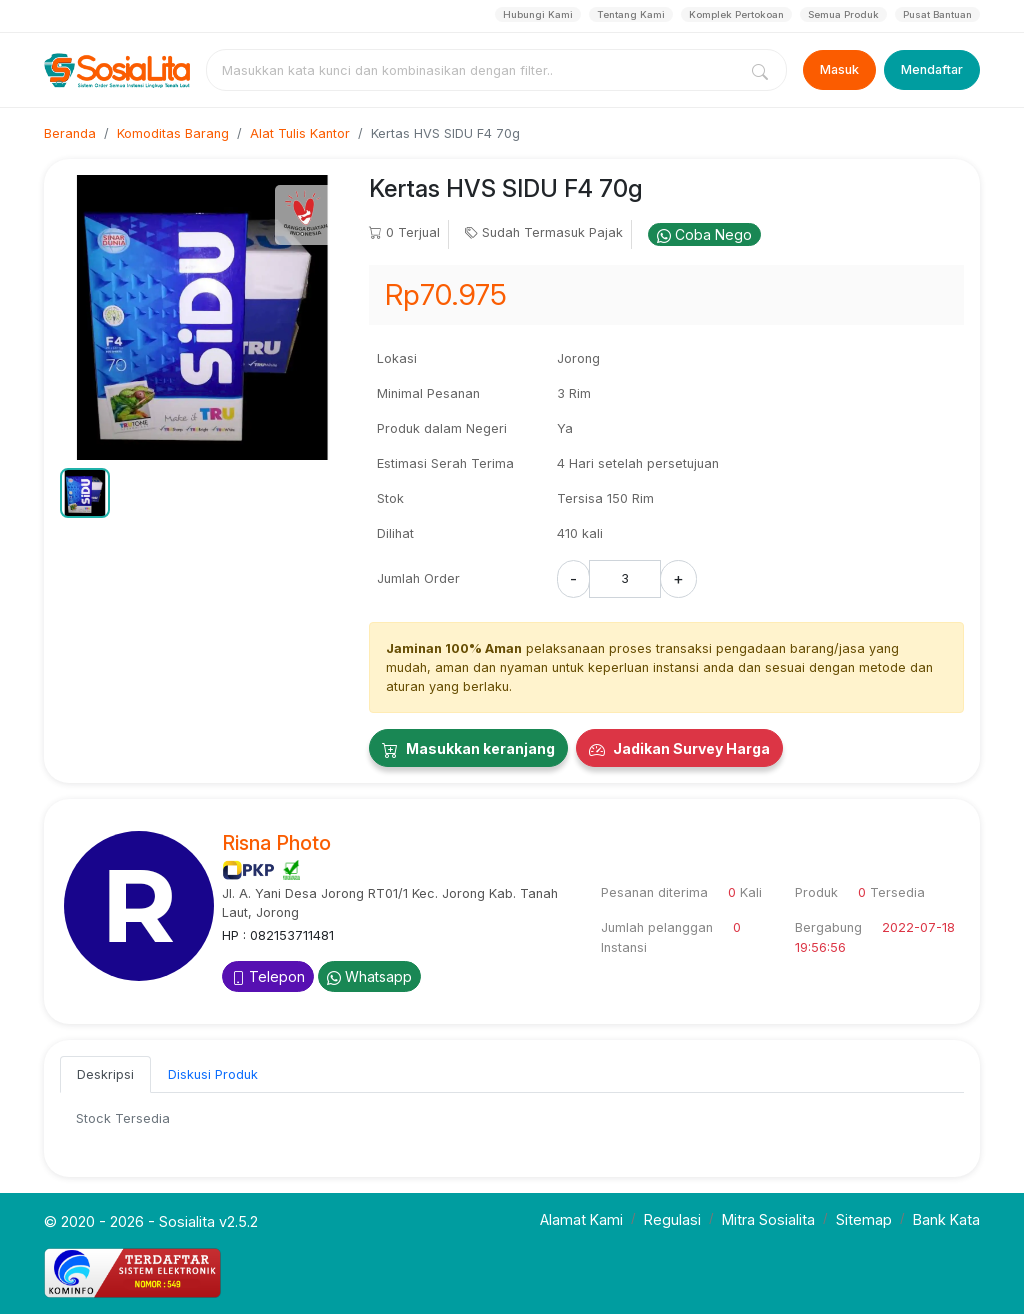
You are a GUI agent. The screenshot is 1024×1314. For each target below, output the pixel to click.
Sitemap (864, 1219)
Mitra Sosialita (768, 1219)
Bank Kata (946, 1219)
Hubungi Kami (538, 14)
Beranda (70, 133)
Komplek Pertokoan (736, 14)
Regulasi (672, 1219)
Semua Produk (843, 14)
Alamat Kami (581, 1219)
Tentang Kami (631, 14)
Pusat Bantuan (937, 14)
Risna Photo (276, 843)
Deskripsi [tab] (105, 1074)
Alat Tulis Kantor (300, 133)
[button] (85, 493)
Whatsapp (369, 976)
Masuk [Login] (839, 69)
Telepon (268, 976)
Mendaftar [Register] (932, 69)
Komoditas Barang (173, 133)
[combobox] (476, 70)
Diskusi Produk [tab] (213, 1074)
